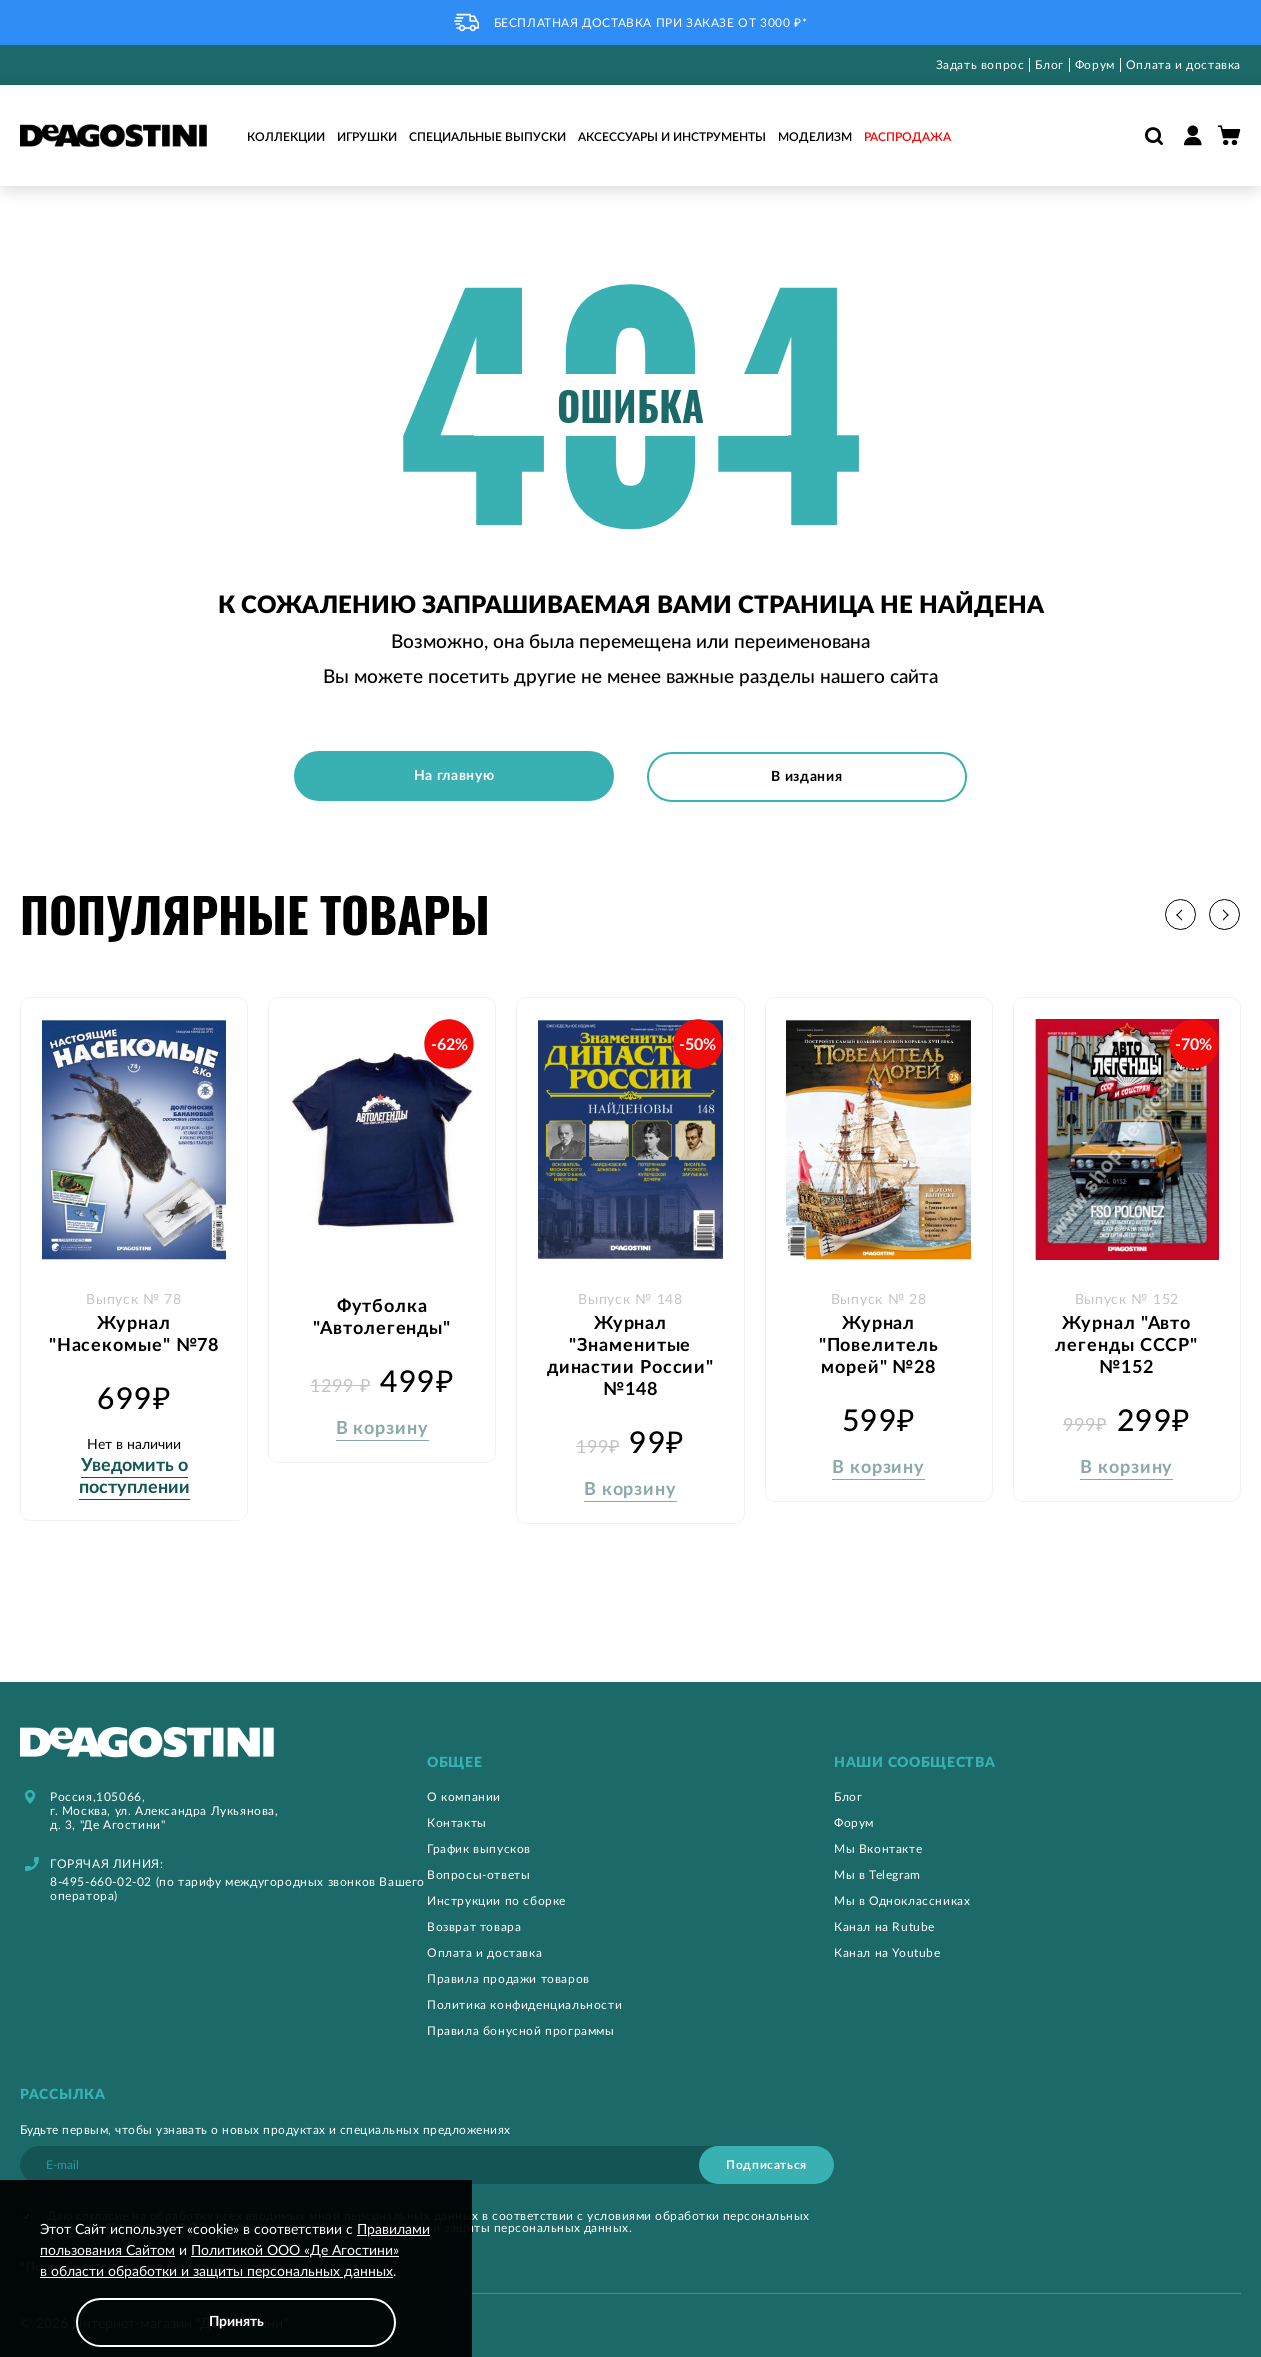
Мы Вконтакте (878, 1848)
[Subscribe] (766, 2164)
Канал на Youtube (887, 1952)
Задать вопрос (980, 65)
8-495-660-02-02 (101, 1881)
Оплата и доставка (1183, 65)
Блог (1049, 65)
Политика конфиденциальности (524, 2004)
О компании (464, 1796)
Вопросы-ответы (478, 1874)
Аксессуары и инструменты (672, 137)
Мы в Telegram (877, 1874)
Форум (1095, 65)
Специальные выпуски (487, 137)
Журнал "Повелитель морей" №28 (879, 1345)
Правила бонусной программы (521, 2030)
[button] (1225, 913)
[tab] (630, 1762)
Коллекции (286, 137)
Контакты (457, 1822)
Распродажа (907, 137)
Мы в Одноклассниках (902, 1900)
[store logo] (113, 135)
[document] (236, 2283)
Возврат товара (474, 1926)
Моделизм (815, 137)
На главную (453, 776)
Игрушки (367, 137)
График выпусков (479, 1848)
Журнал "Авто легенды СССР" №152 (1126, 1345)
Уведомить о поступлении (134, 1476)
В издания (807, 776)
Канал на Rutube (884, 1926)
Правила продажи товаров (508, 1978)
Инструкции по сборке (496, 1900)
